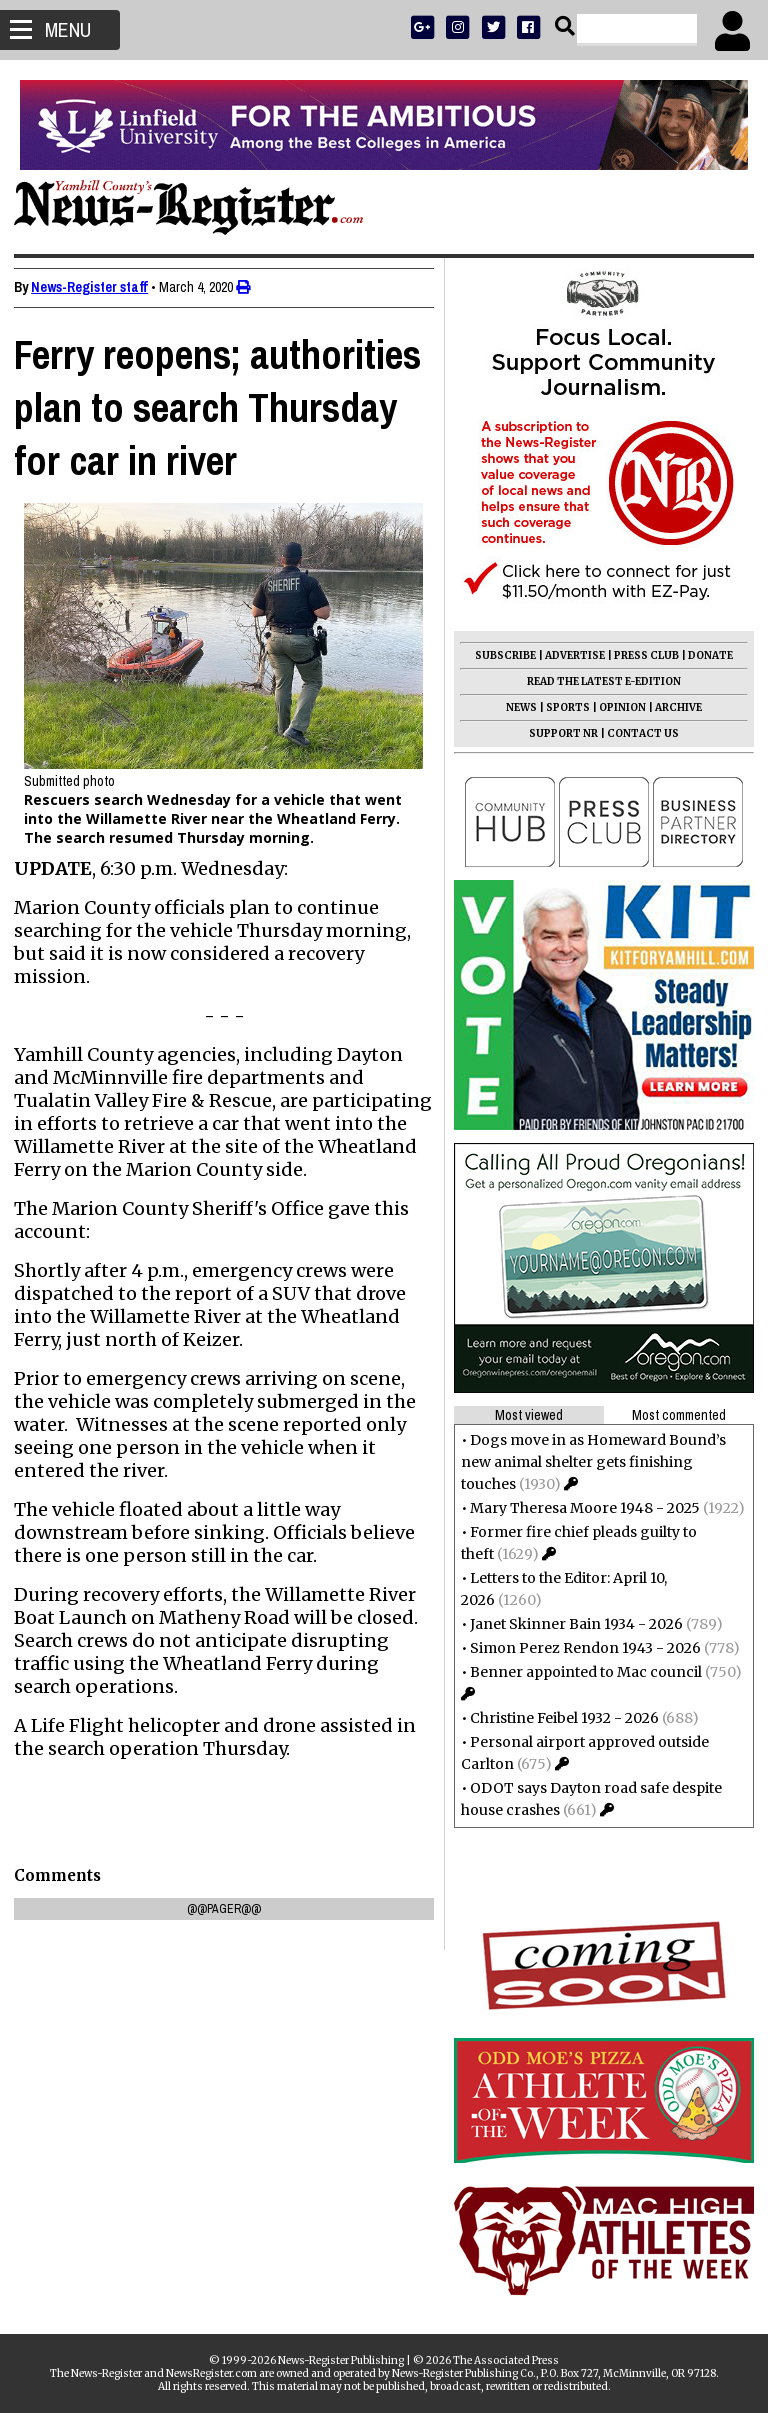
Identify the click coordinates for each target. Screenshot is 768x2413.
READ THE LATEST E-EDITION (598, 681)
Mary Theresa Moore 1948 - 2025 (579, 1508)
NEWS (515, 707)
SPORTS (562, 707)
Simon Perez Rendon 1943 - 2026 (579, 1648)
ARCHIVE (672, 707)
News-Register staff (95, 287)
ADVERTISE (569, 655)
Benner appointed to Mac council (580, 1672)
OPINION (616, 707)
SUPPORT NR (557, 733)
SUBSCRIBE (499, 655)
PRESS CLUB (640, 655)
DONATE (704, 655)
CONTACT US (637, 733)
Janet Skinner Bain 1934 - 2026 (570, 1624)
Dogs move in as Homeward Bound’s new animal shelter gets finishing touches (587, 1462)
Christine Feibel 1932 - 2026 (558, 1718)
